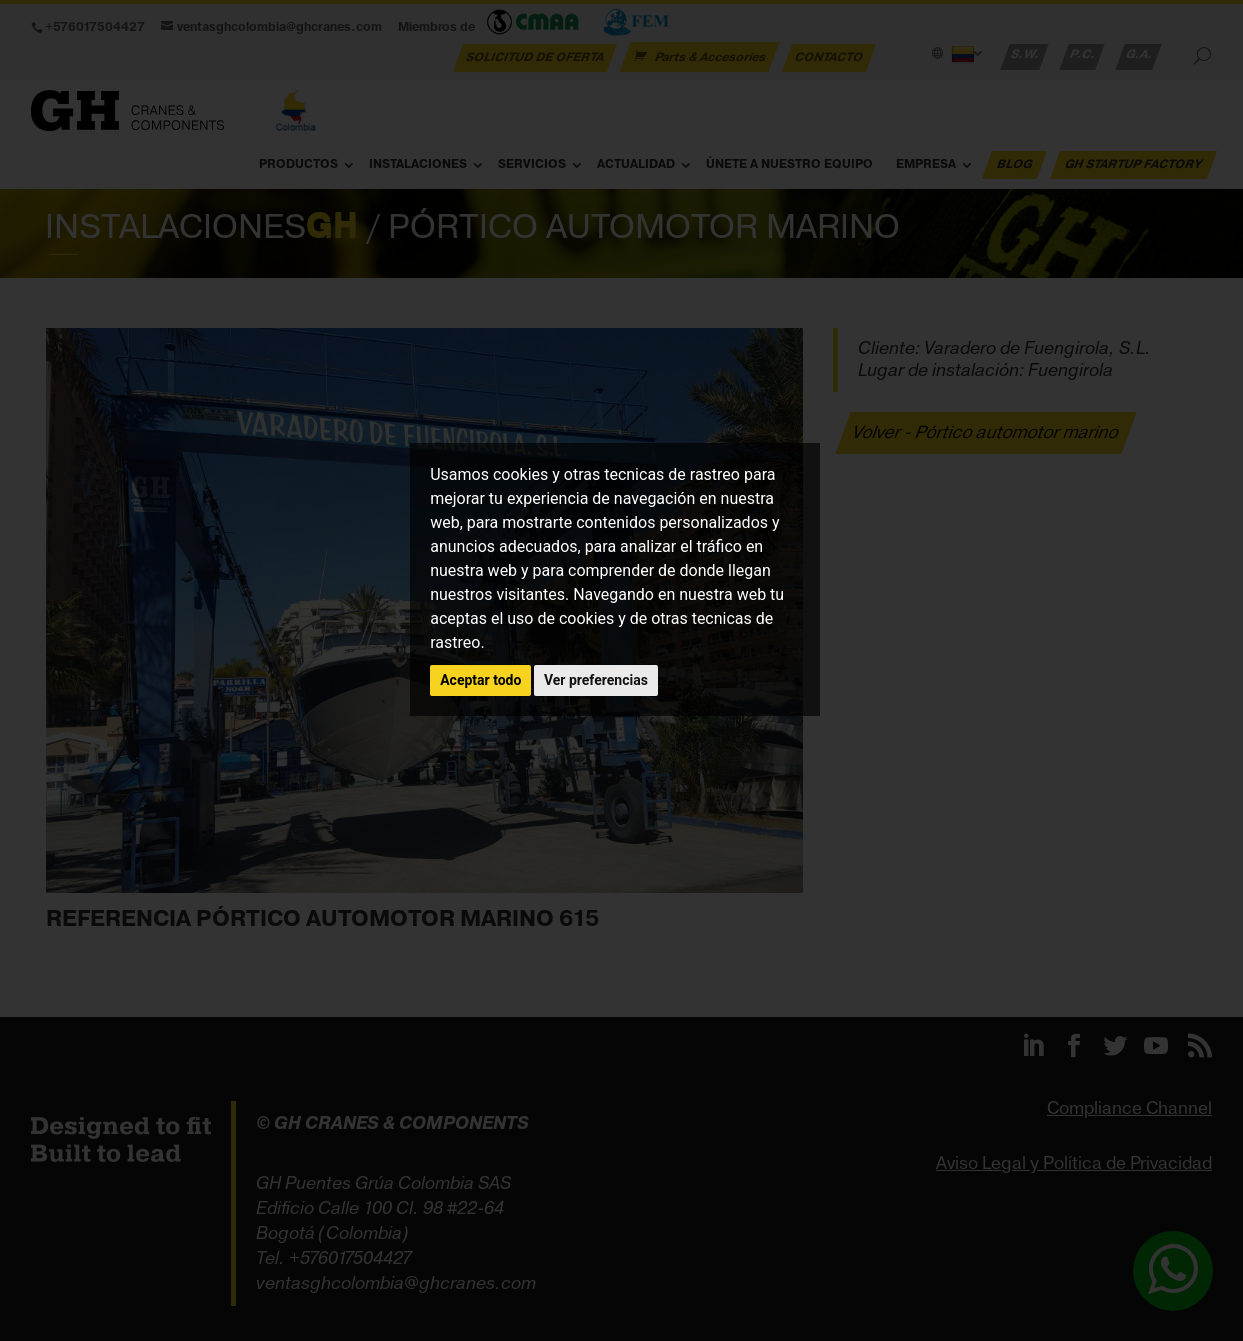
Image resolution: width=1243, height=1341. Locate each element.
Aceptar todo (480, 680)
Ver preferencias (596, 680)
